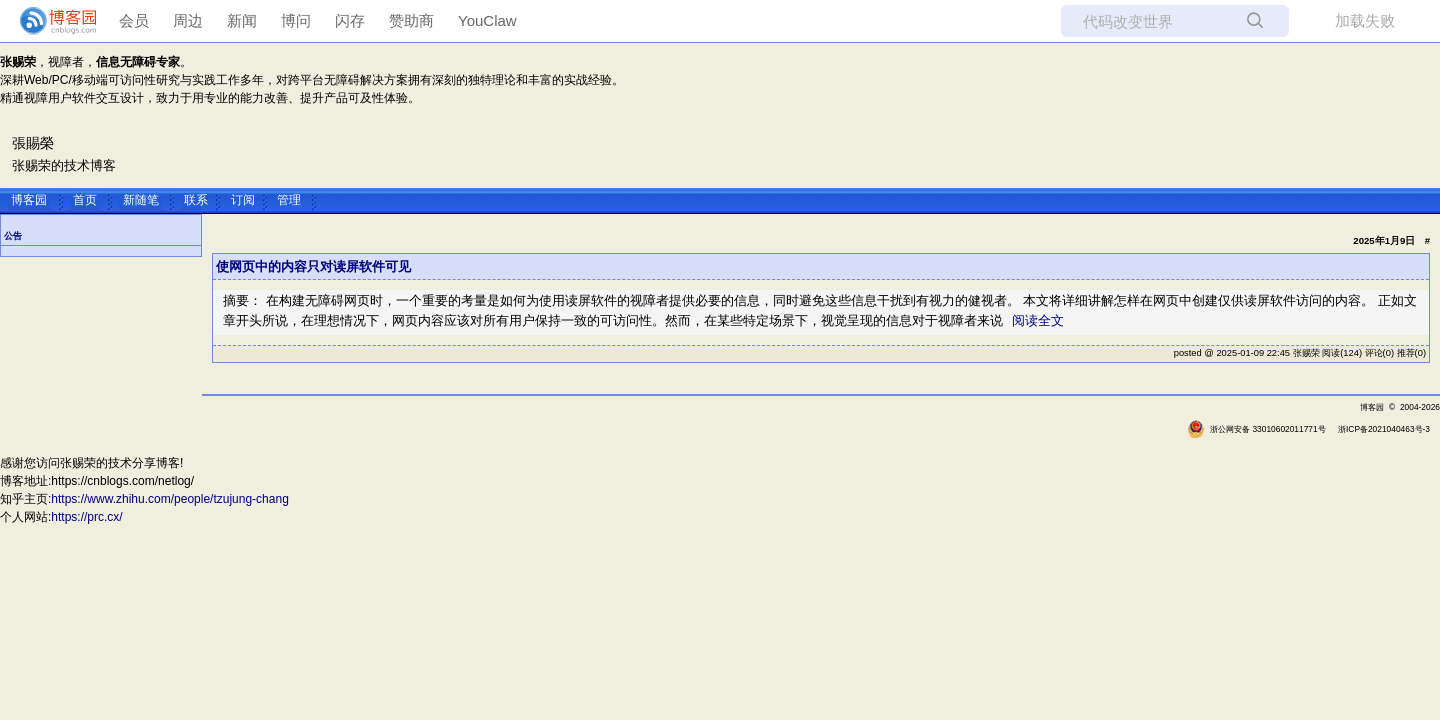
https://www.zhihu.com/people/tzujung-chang (169, 499)
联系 (196, 199)
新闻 (242, 20)
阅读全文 (1038, 320)
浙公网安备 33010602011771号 (1256, 429)
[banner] (50, 21)
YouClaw (487, 20)
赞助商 (411, 20)
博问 (296, 20)
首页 (85, 199)
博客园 (29, 199)
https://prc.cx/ (86, 517)
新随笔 (141, 199)
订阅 (243, 199)
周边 (188, 20)
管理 (289, 199)
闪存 (350, 20)
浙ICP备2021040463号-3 (1384, 429)
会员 (134, 20)
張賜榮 (33, 143)
